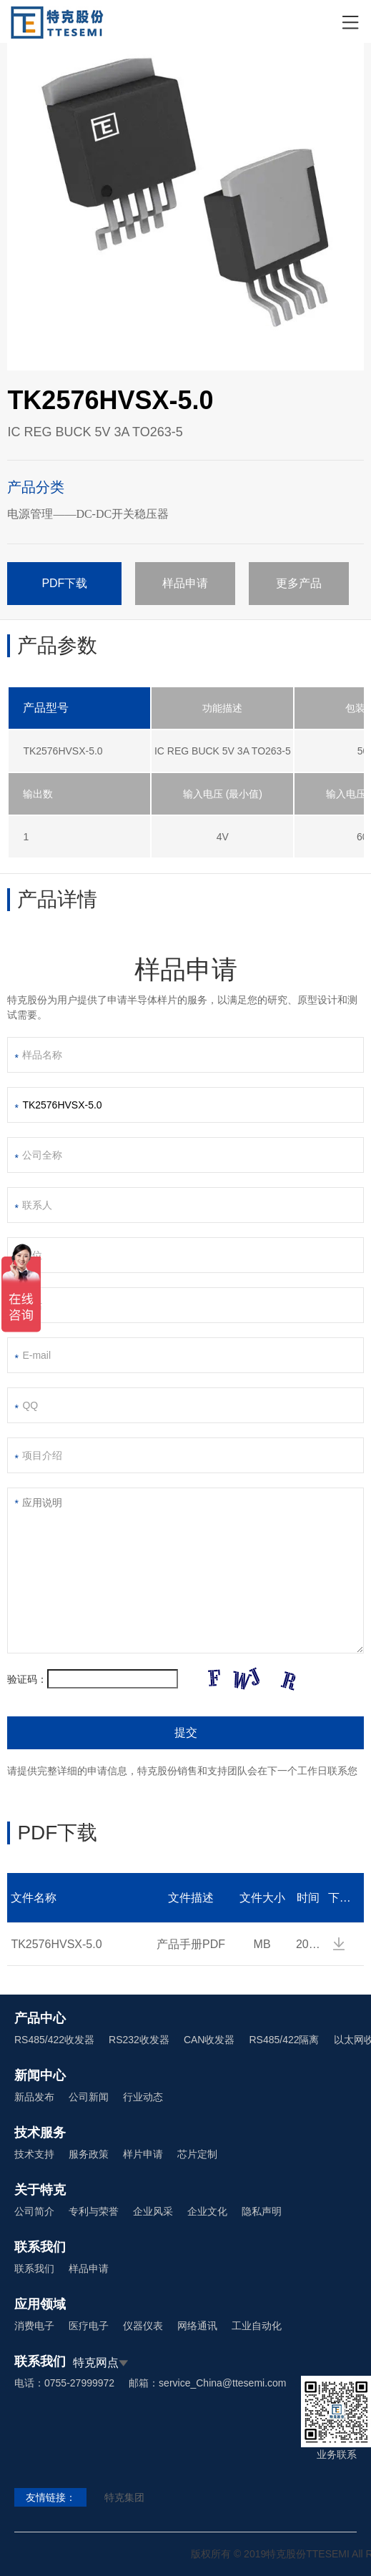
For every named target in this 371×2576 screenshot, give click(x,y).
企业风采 (153, 2211)
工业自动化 (257, 2325)
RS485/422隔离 (284, 2039)
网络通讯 (197, 2325)
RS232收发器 (139, 2039)
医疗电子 (89, 2325)
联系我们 (34, 2268)
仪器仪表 (143, 2325)
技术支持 (34, 2154)
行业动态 (143, 2097)
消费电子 (34, 2325)
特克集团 (124, 2497)
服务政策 (89, 2154)
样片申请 (143, 2154)
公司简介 (34, 2211)
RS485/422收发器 (54, 2039)
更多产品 (299, 583)
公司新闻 (89, 2097)
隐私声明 (262, 2211)
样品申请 (185, 583)
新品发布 (34, 2097)
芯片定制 (197, 2154)
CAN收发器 (209, 2039)
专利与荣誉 (94, 2211)
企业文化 (207, 2211)
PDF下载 (64, 583)
